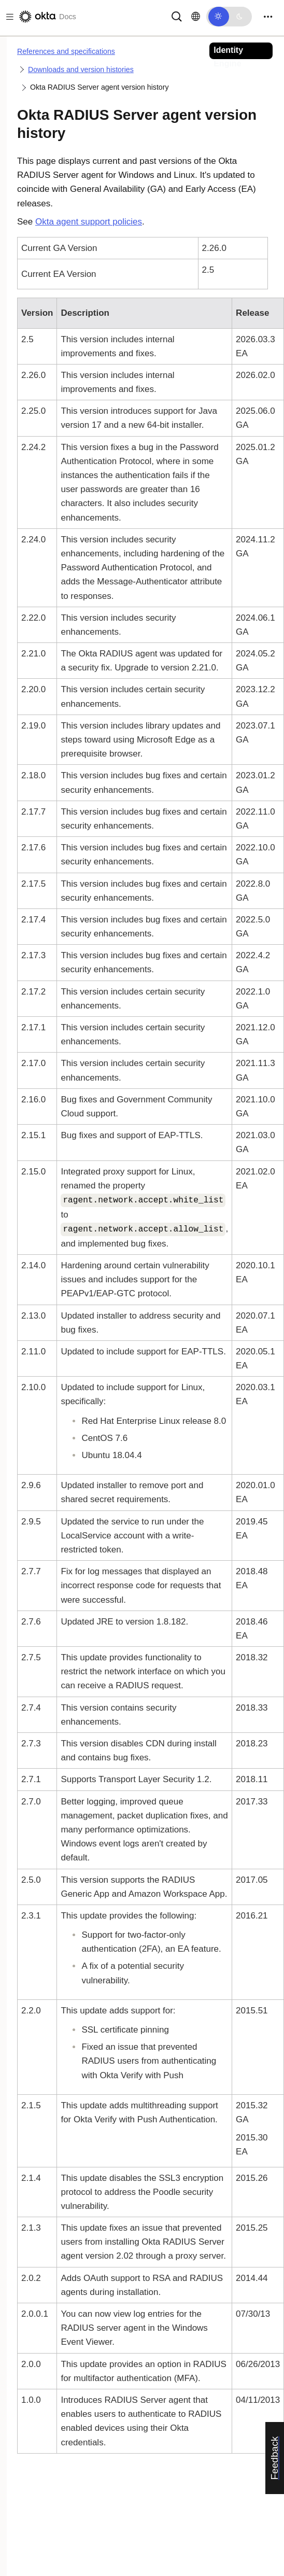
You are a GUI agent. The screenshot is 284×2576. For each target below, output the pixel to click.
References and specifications (66, 51)
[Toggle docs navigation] (8, 17)
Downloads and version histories (81, 69)
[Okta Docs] (47, 16)
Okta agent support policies (88, 222)
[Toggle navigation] (268, 17)
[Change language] (195, 16)
